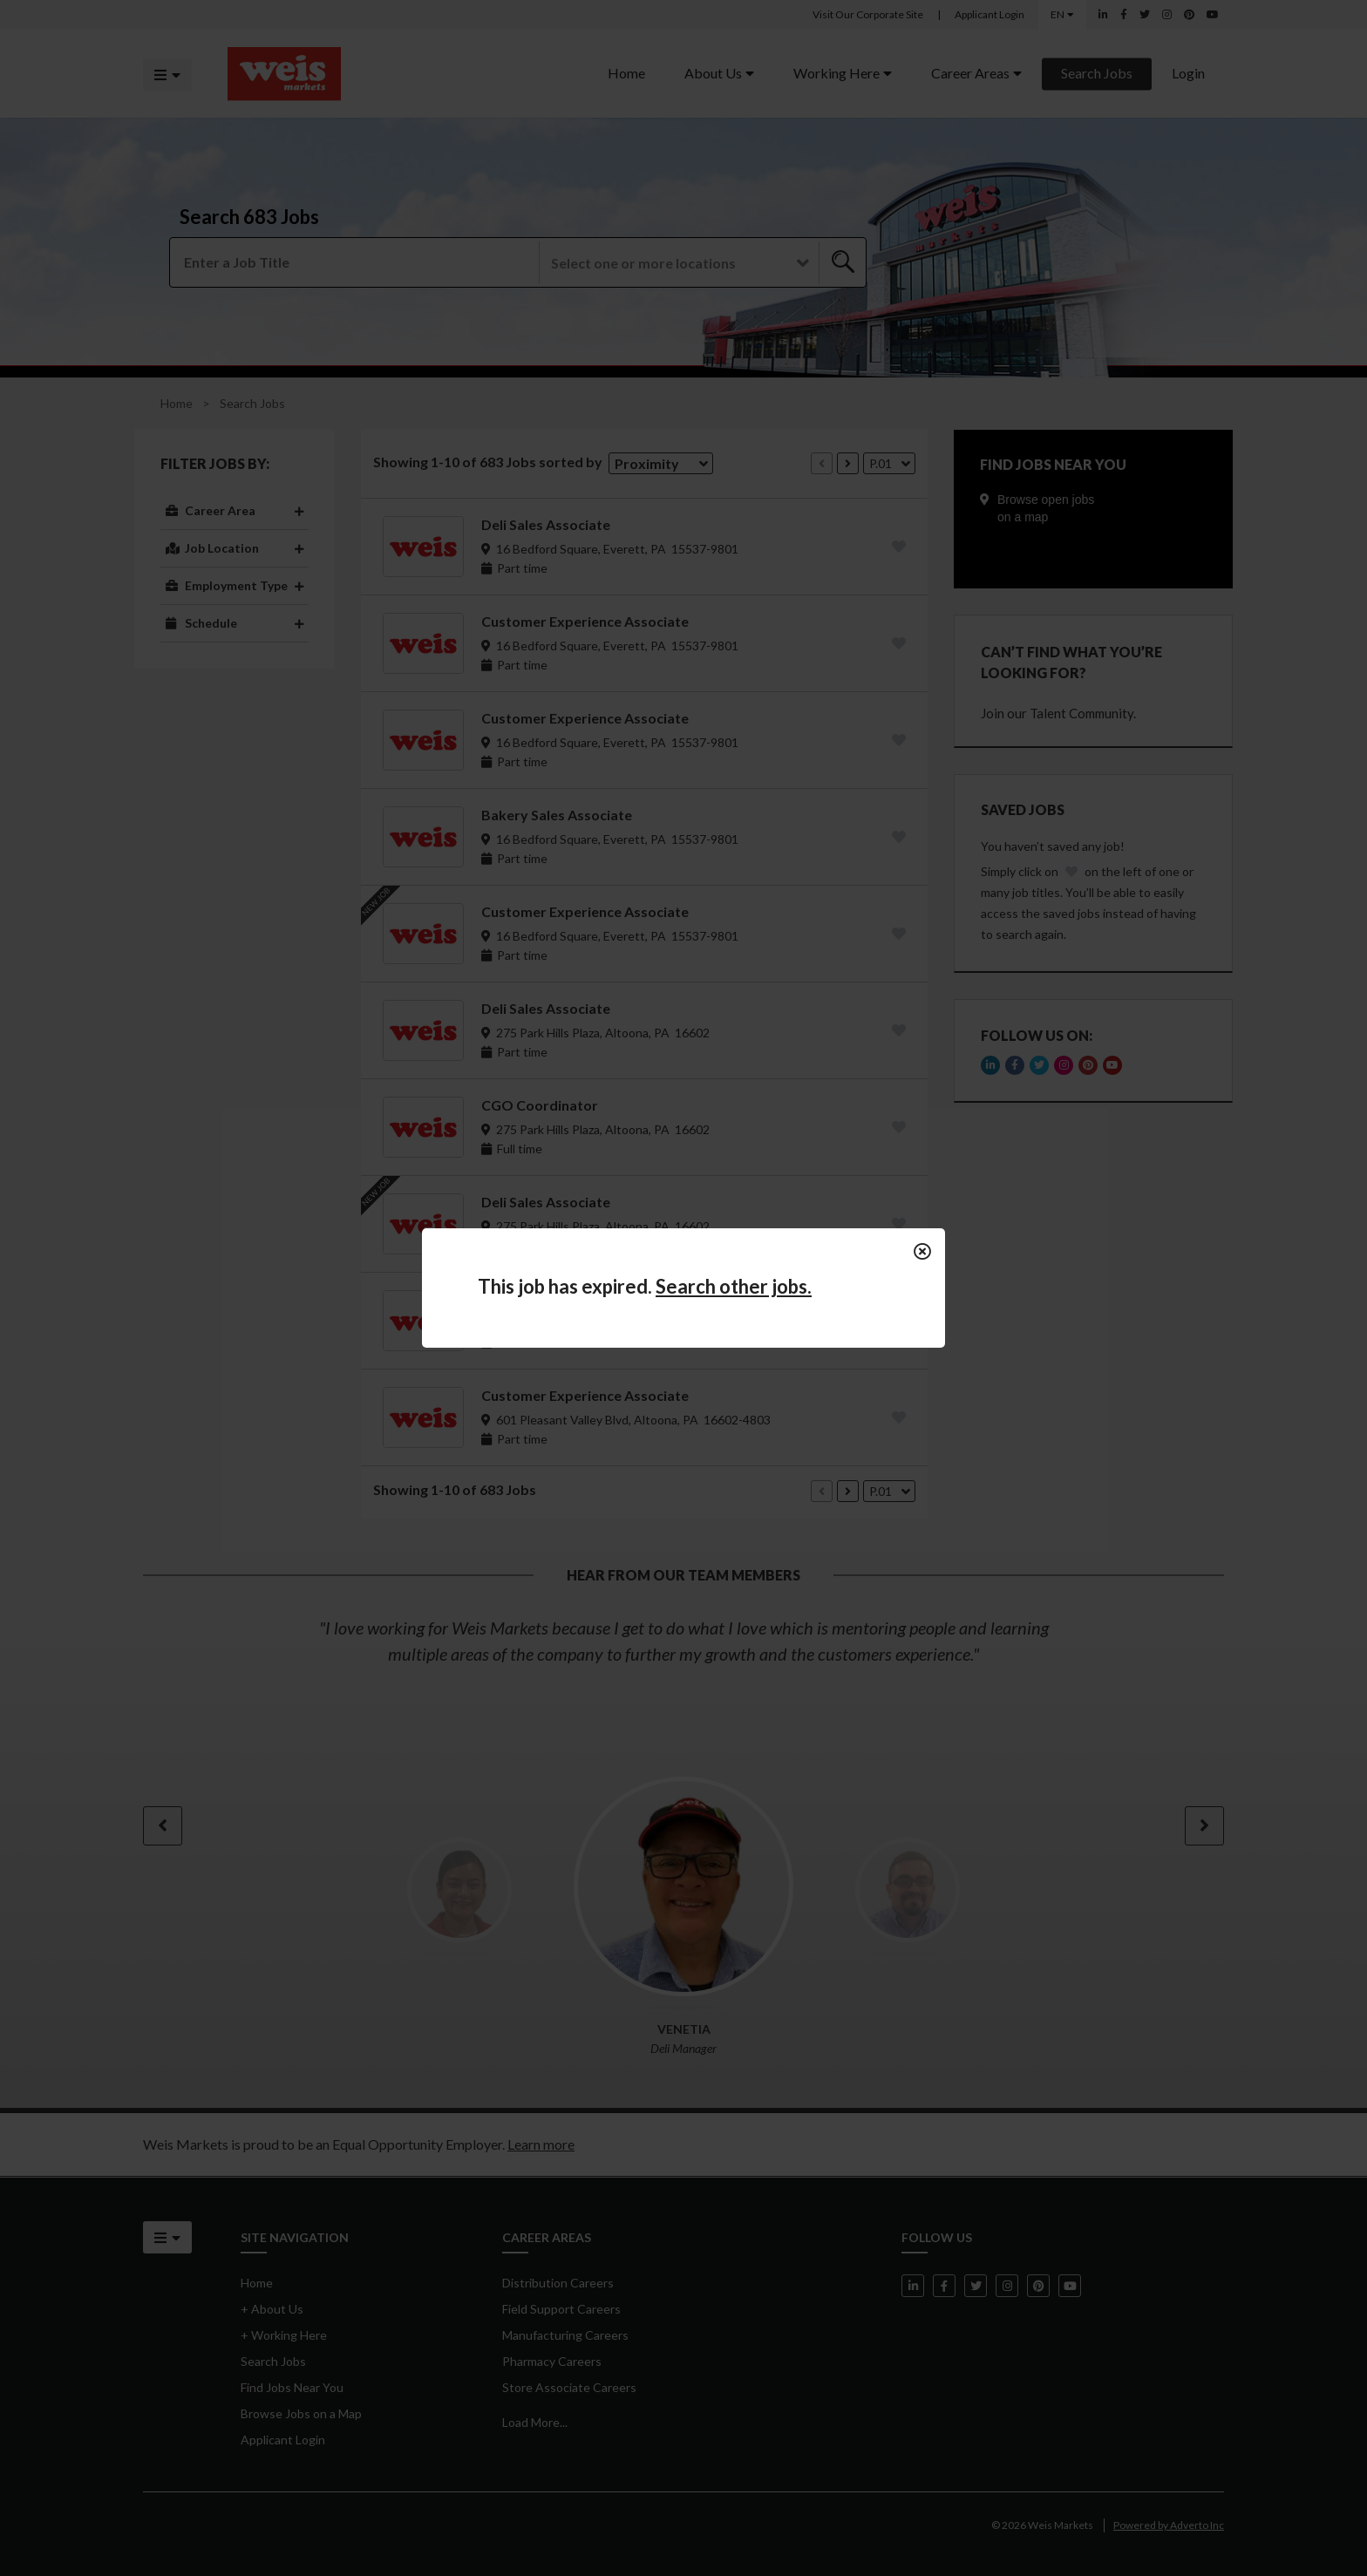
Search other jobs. (734, 1286)
